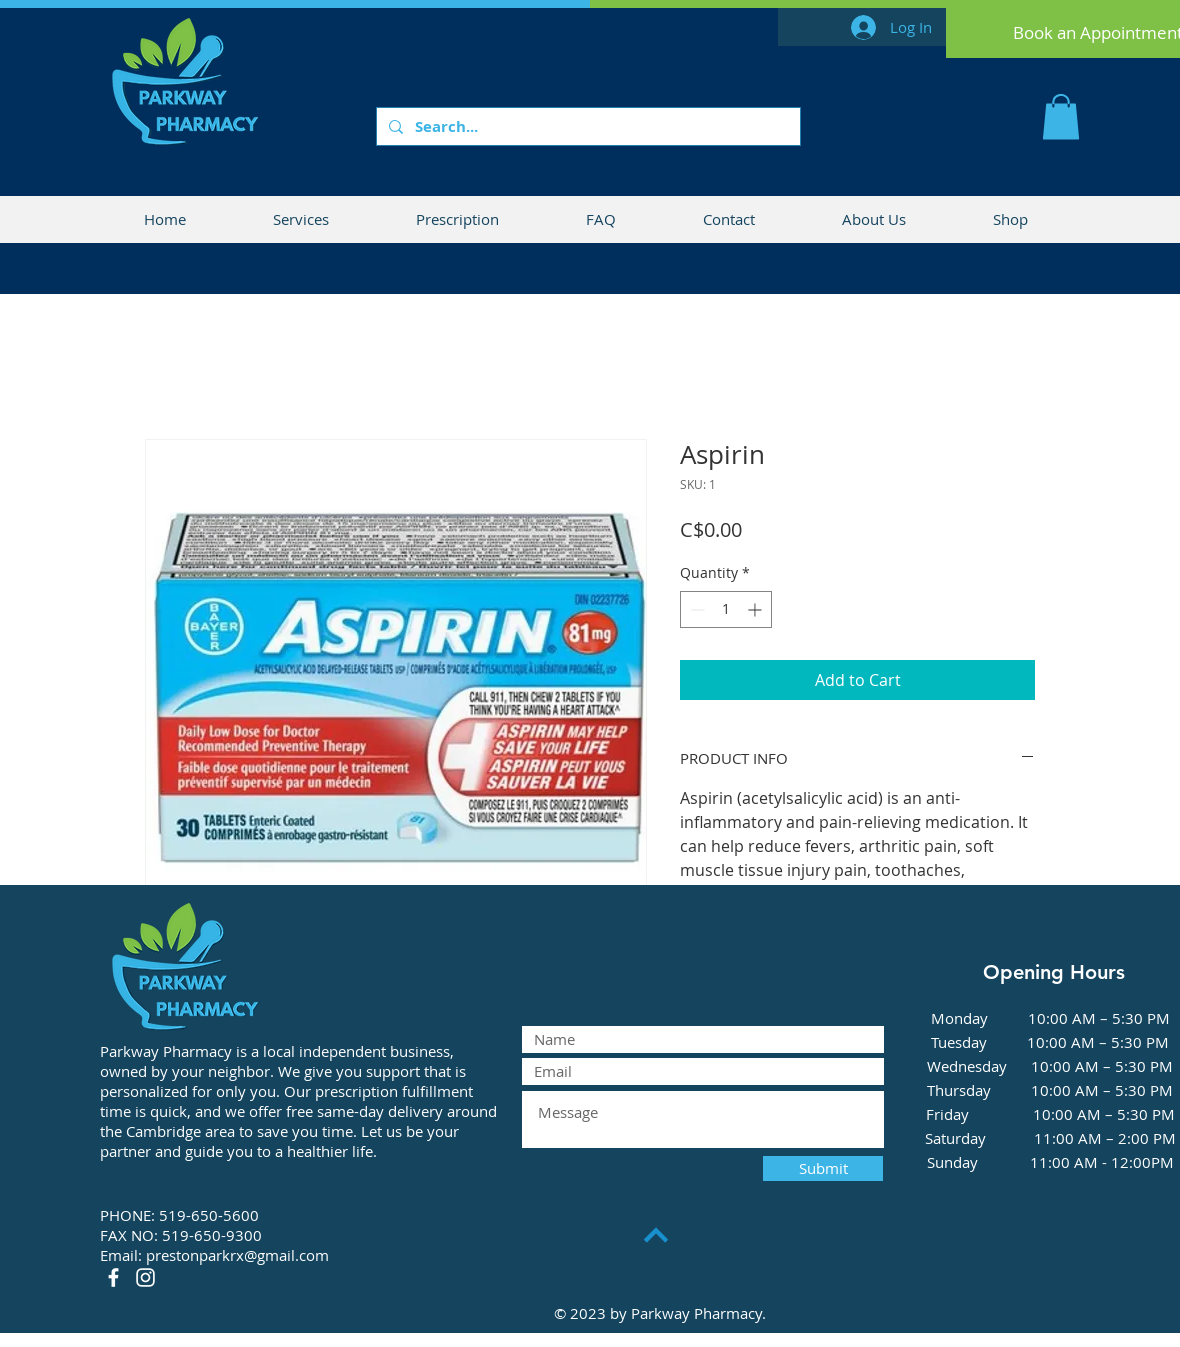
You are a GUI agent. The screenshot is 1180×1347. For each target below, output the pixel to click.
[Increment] (756, 609)
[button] (1061, 116)
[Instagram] (145, 1277)
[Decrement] (695, 609)
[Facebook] (113, 1277)
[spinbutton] (726, 609)
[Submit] (823, 1168)
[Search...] (586, 126)
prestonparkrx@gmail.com (237, 1255)
